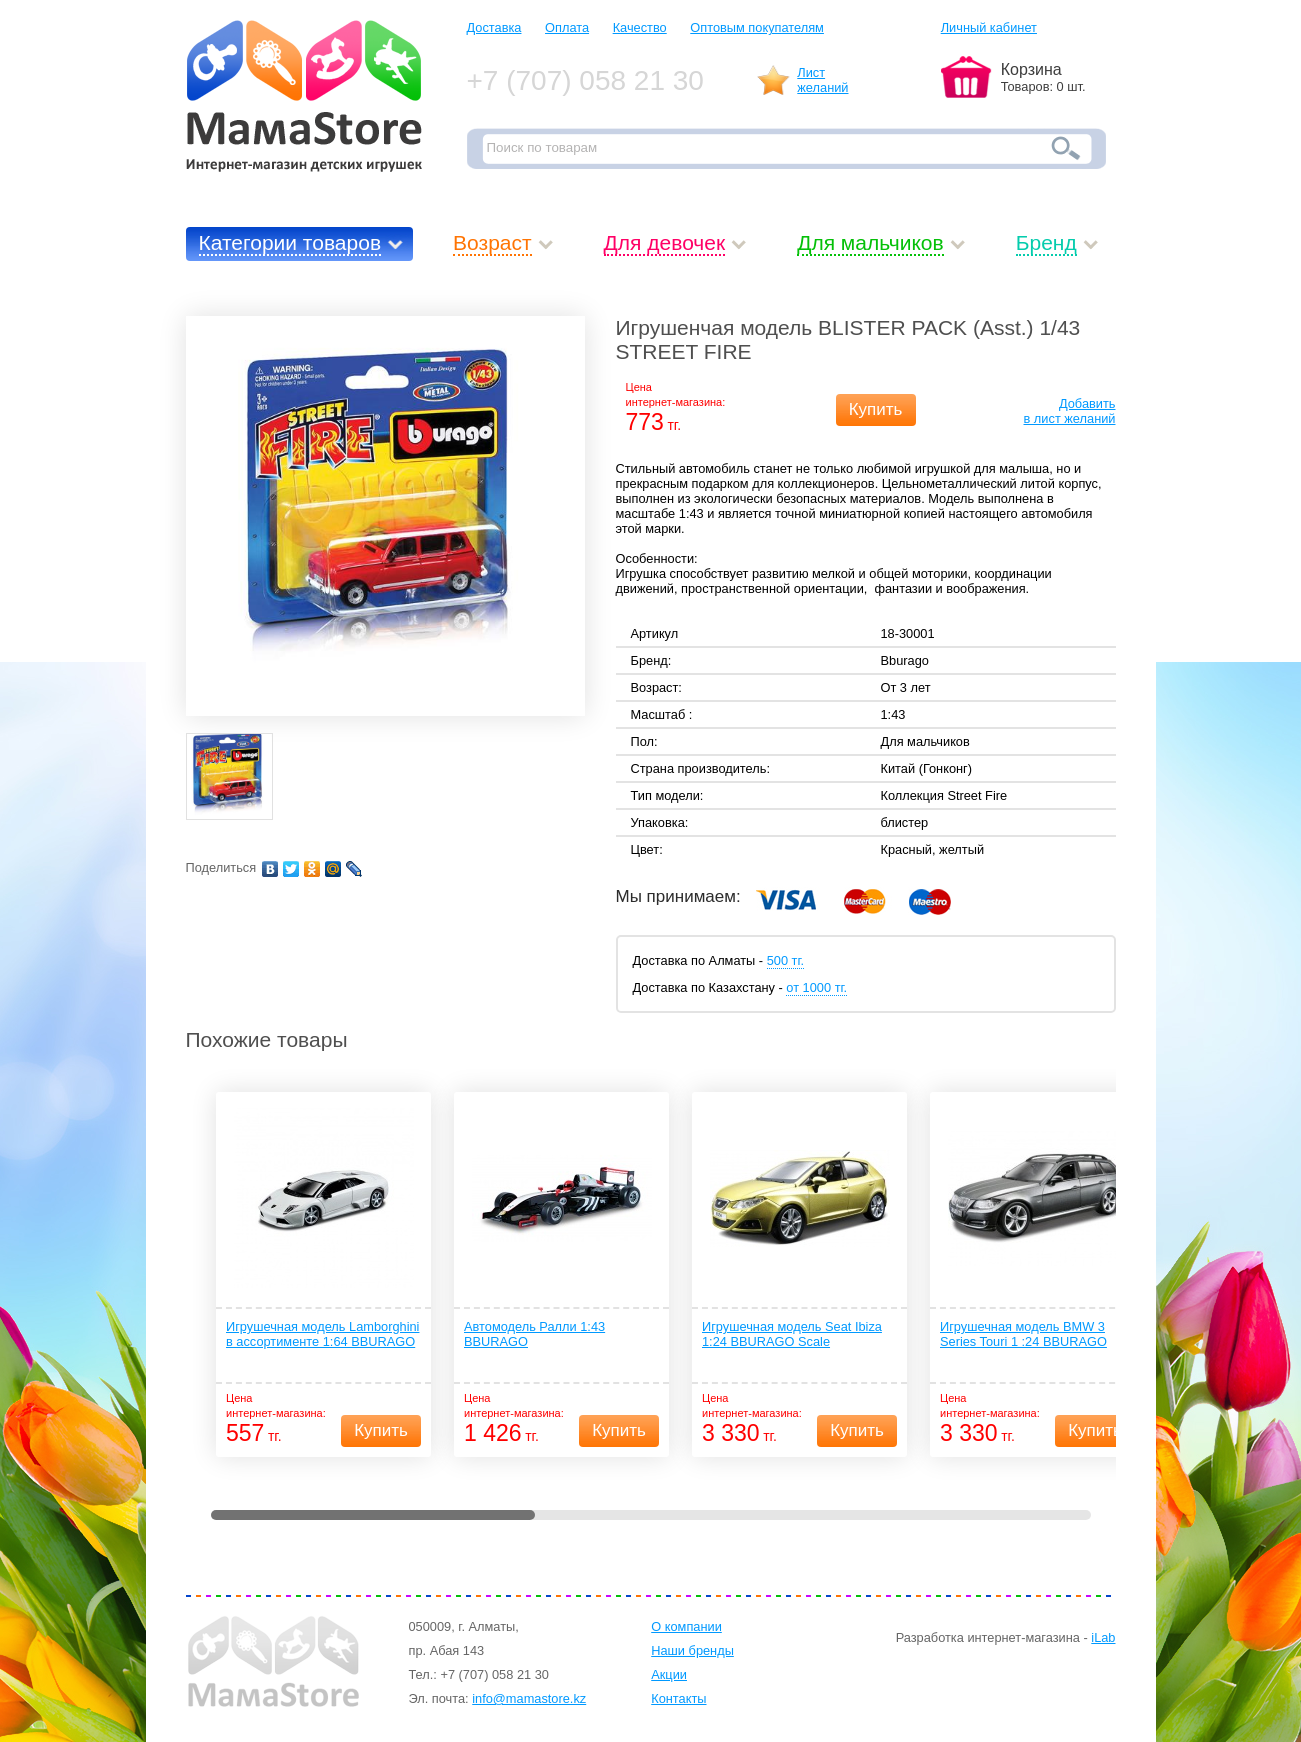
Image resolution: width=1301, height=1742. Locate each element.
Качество (640, 27)
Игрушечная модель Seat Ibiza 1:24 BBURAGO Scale (792, 1334)
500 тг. (785, 960)
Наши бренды (692, 1650)
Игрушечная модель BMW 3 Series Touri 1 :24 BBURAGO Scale (1023, 1335)
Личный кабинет (989, 27)
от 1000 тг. (816, 987)
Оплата (567, 27)
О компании (686, 1626)
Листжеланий (822, 80)
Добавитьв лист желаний (1070, 411)
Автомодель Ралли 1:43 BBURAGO (534, 1334)
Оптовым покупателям (757, 27)
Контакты (678, 1698)
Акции (669, 1674)
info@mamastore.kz (529, 1698)
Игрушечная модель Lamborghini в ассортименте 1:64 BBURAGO (322, 1334)
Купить (876, 409)
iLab (1103, 1637)
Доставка (494, 27)
